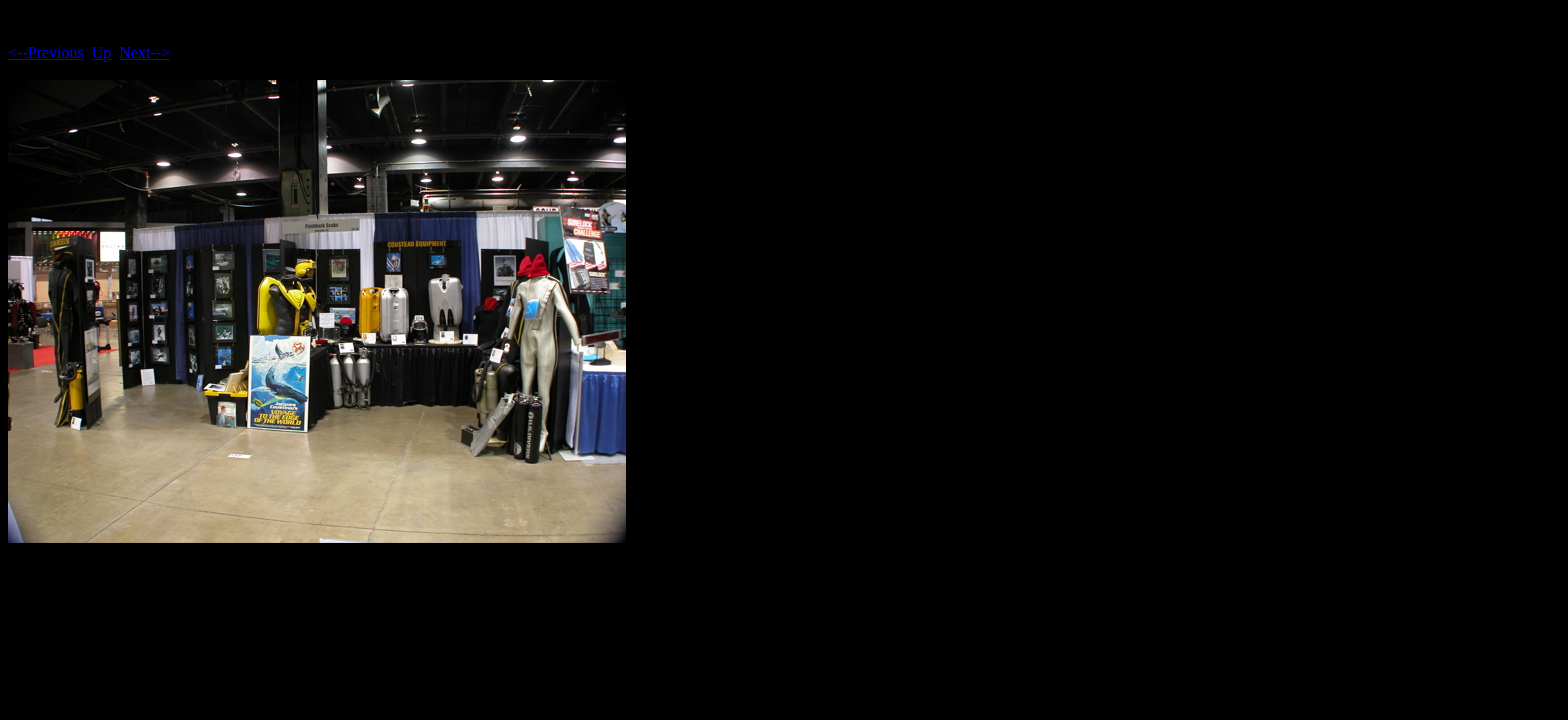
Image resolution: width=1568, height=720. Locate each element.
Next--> (144, 52)
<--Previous (46, 52)
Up (102, 52)
